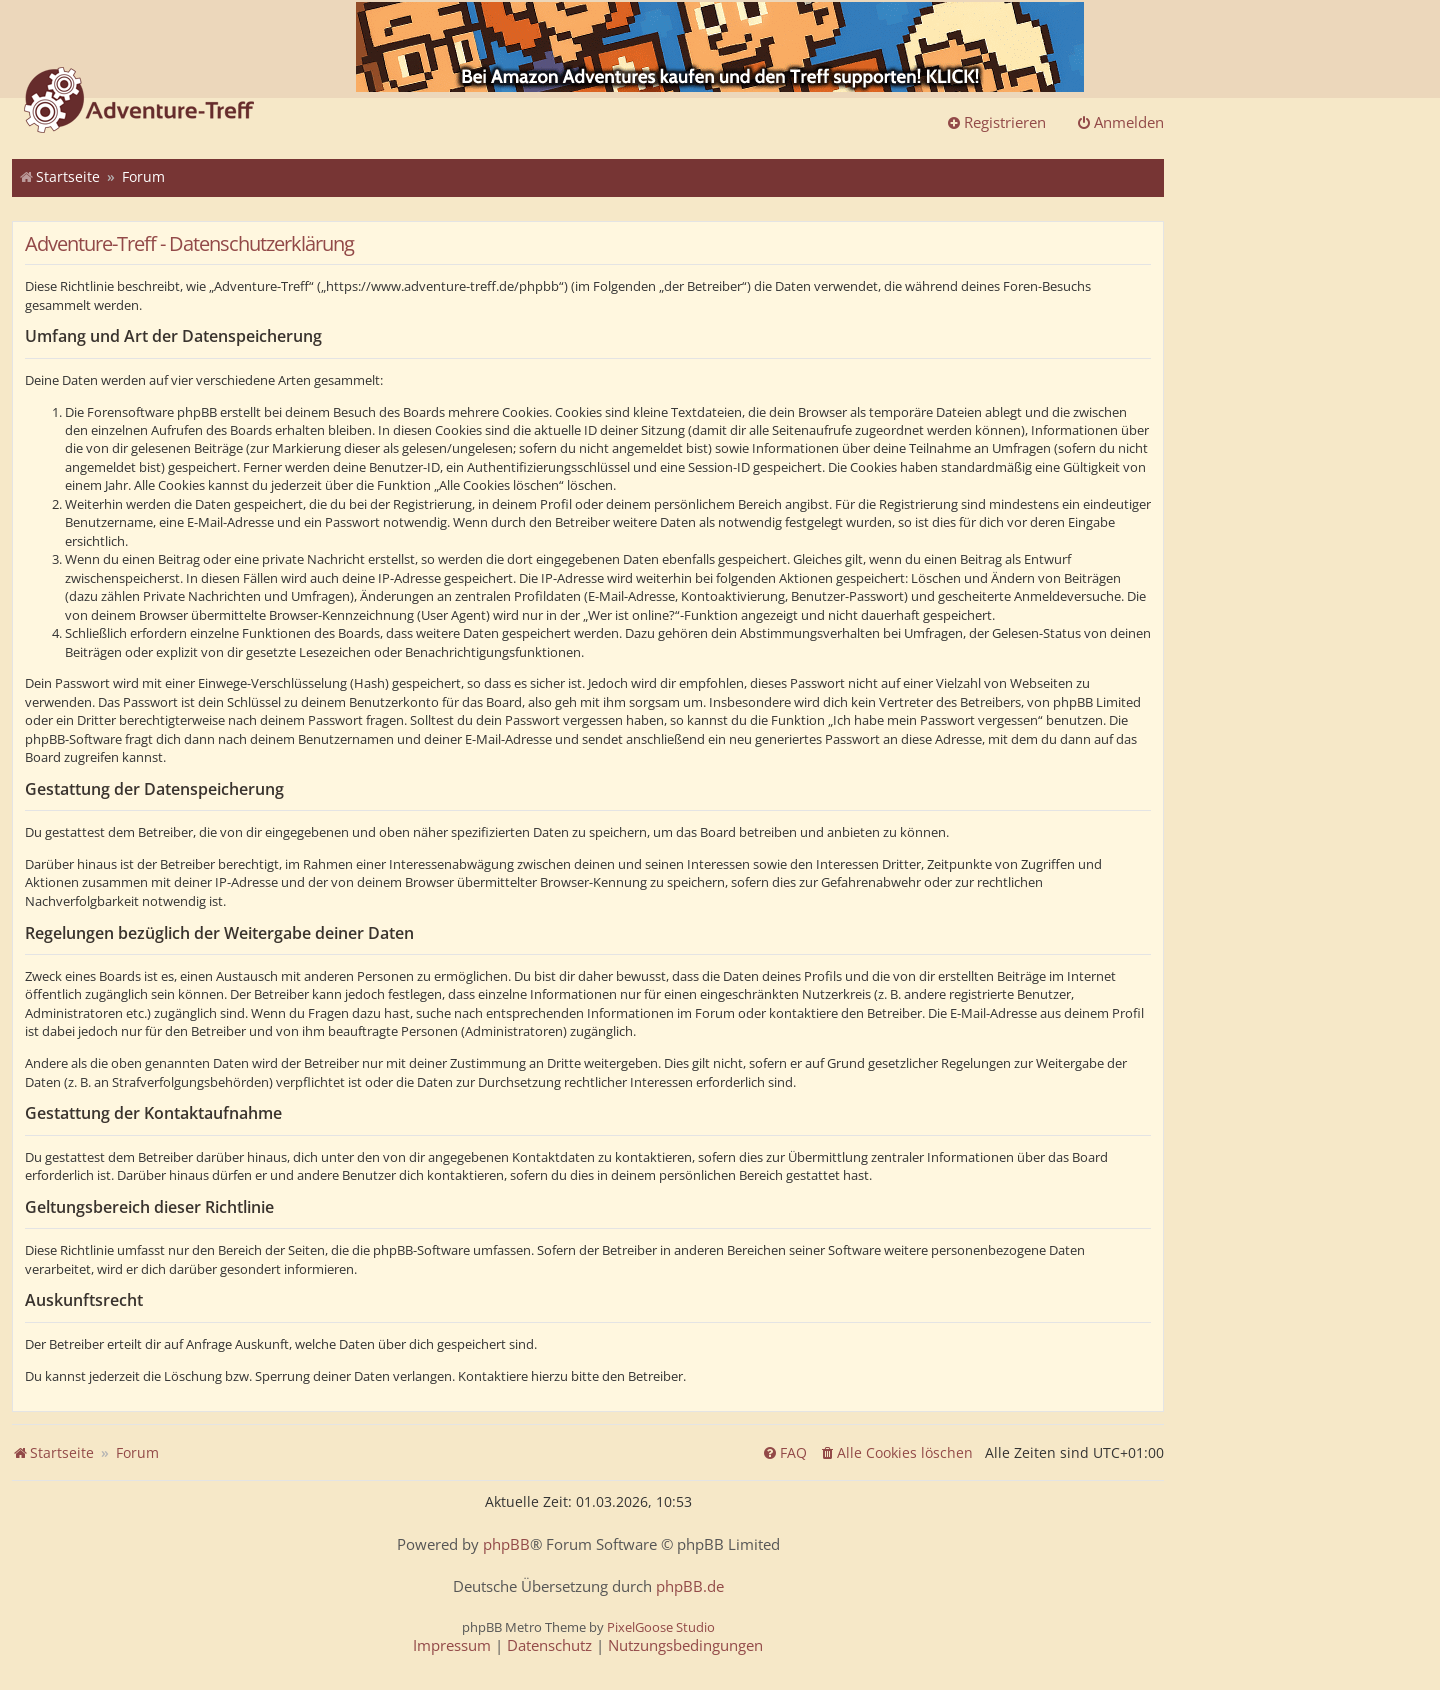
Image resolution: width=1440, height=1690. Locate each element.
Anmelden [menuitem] (1120, 122)
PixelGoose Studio (661, 1627)
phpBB (506, 1544)
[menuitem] (896, 1453)
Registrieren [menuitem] (996, 122)
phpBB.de (690, 1586)
